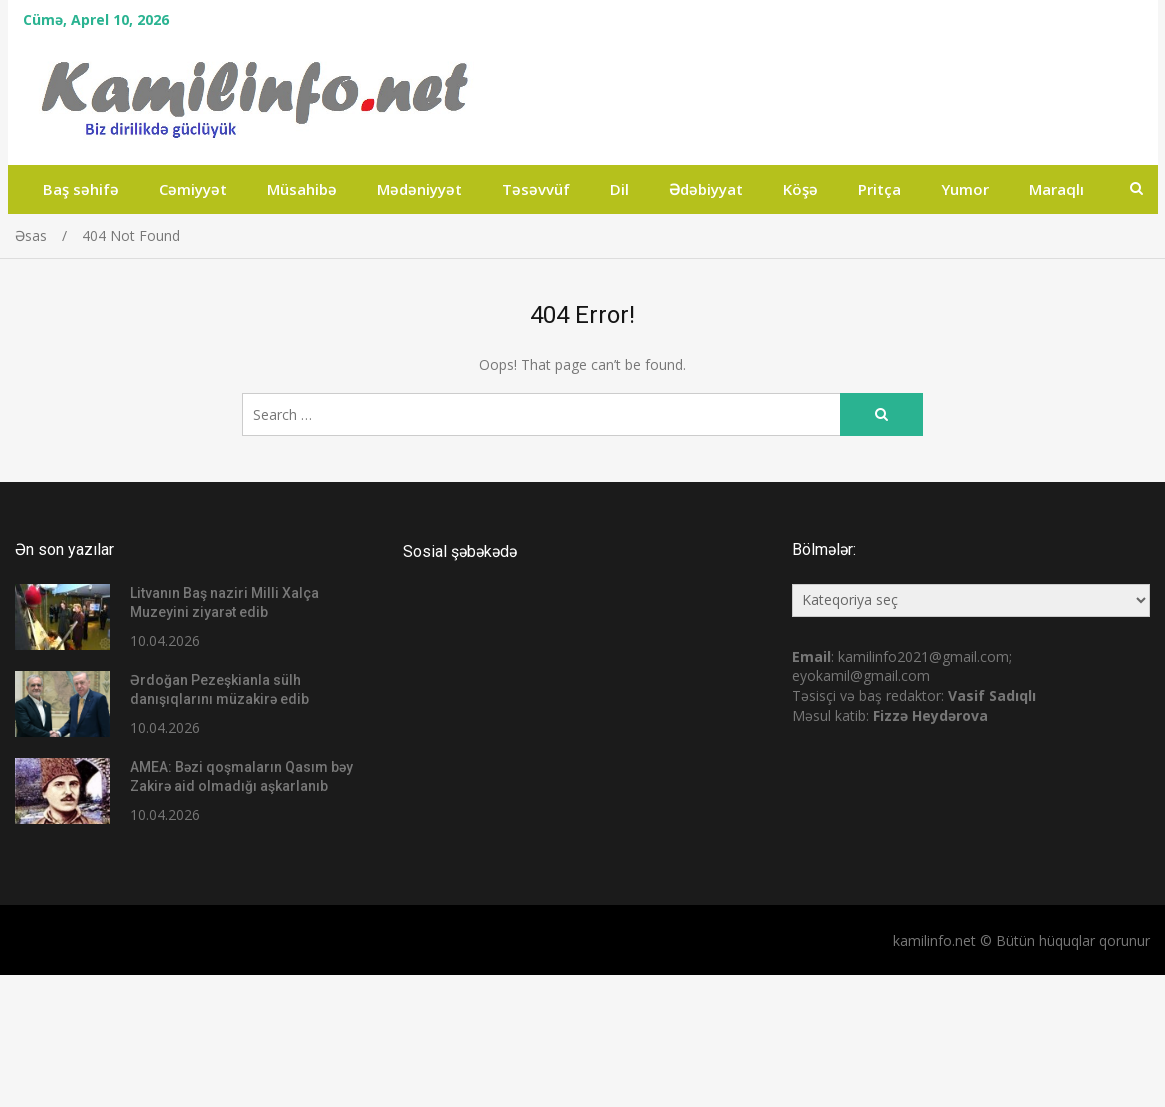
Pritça (879, 189)
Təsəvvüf (536, 189)
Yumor (965, 189)
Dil (619, 189)
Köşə (800, 189)
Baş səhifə (81, 189)
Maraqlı (1056, 189)
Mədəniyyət (419, 189)
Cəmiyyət (193, 189)
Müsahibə (302, 189)
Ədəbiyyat (706, 189)
